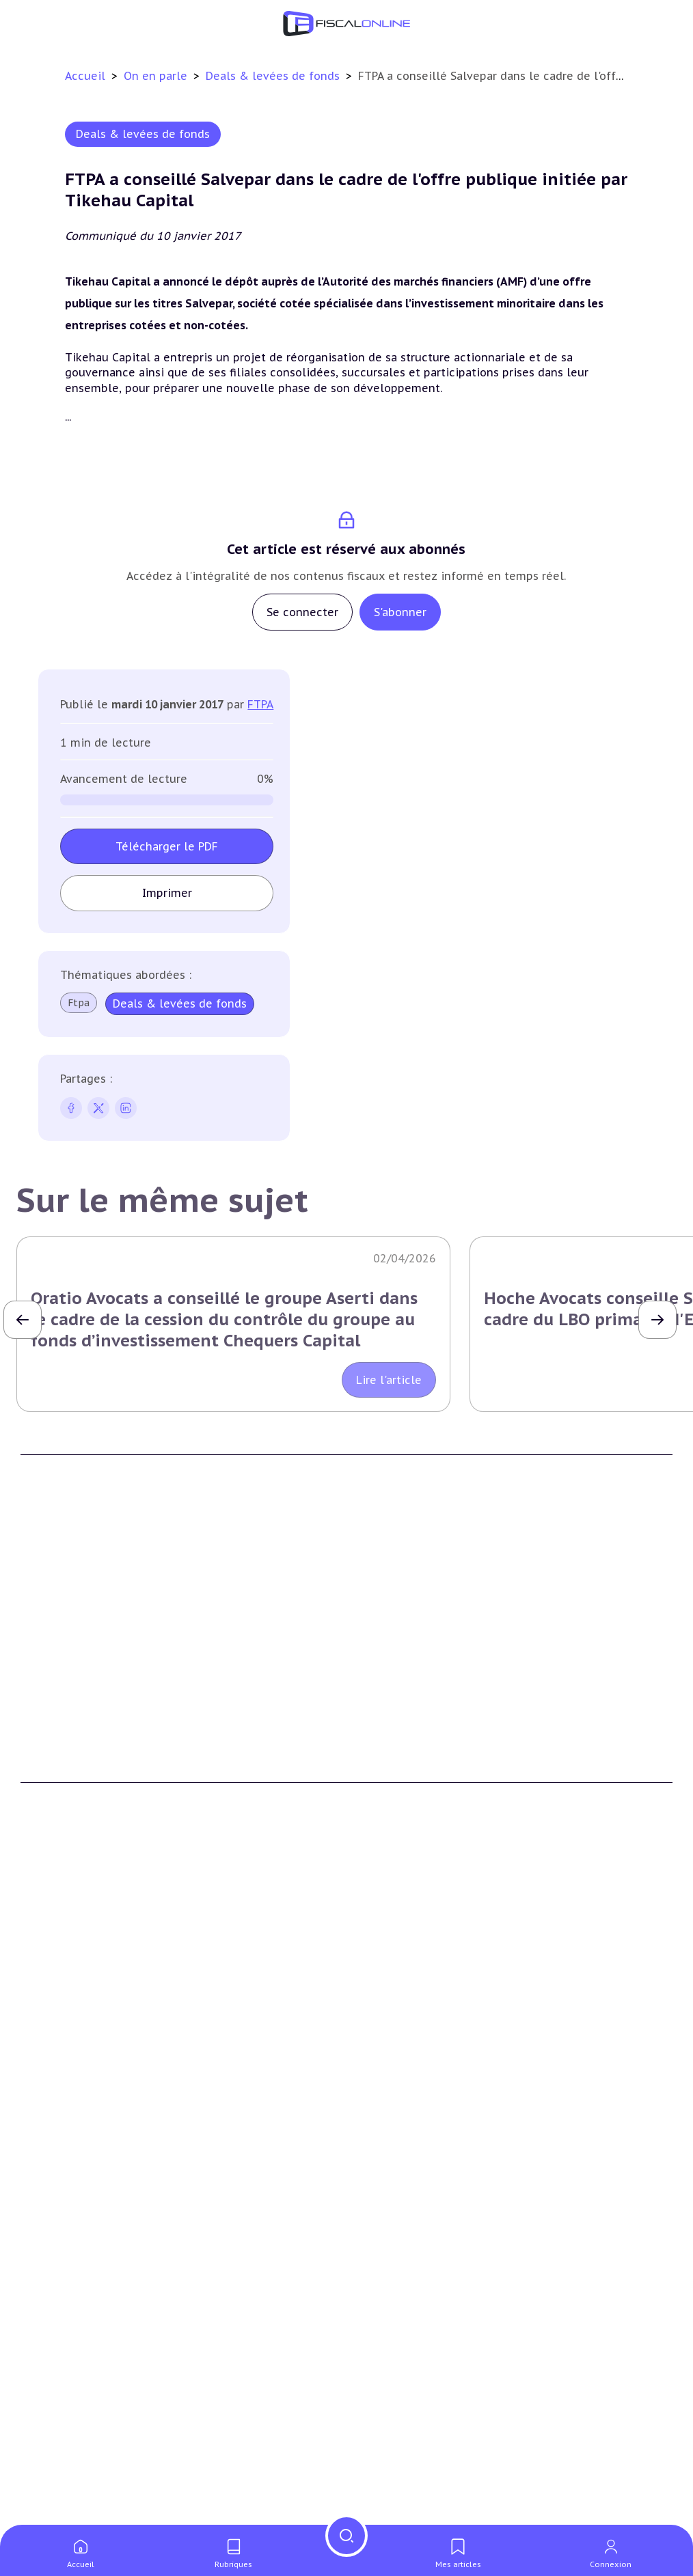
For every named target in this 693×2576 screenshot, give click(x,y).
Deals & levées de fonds (274, 76)
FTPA (260, 704)
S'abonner (400, 612)
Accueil (85, 76)
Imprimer (167, 893)
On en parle (157, 76)
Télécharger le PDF (167, 846)
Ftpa (79, 1003)
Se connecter (302, 612)
